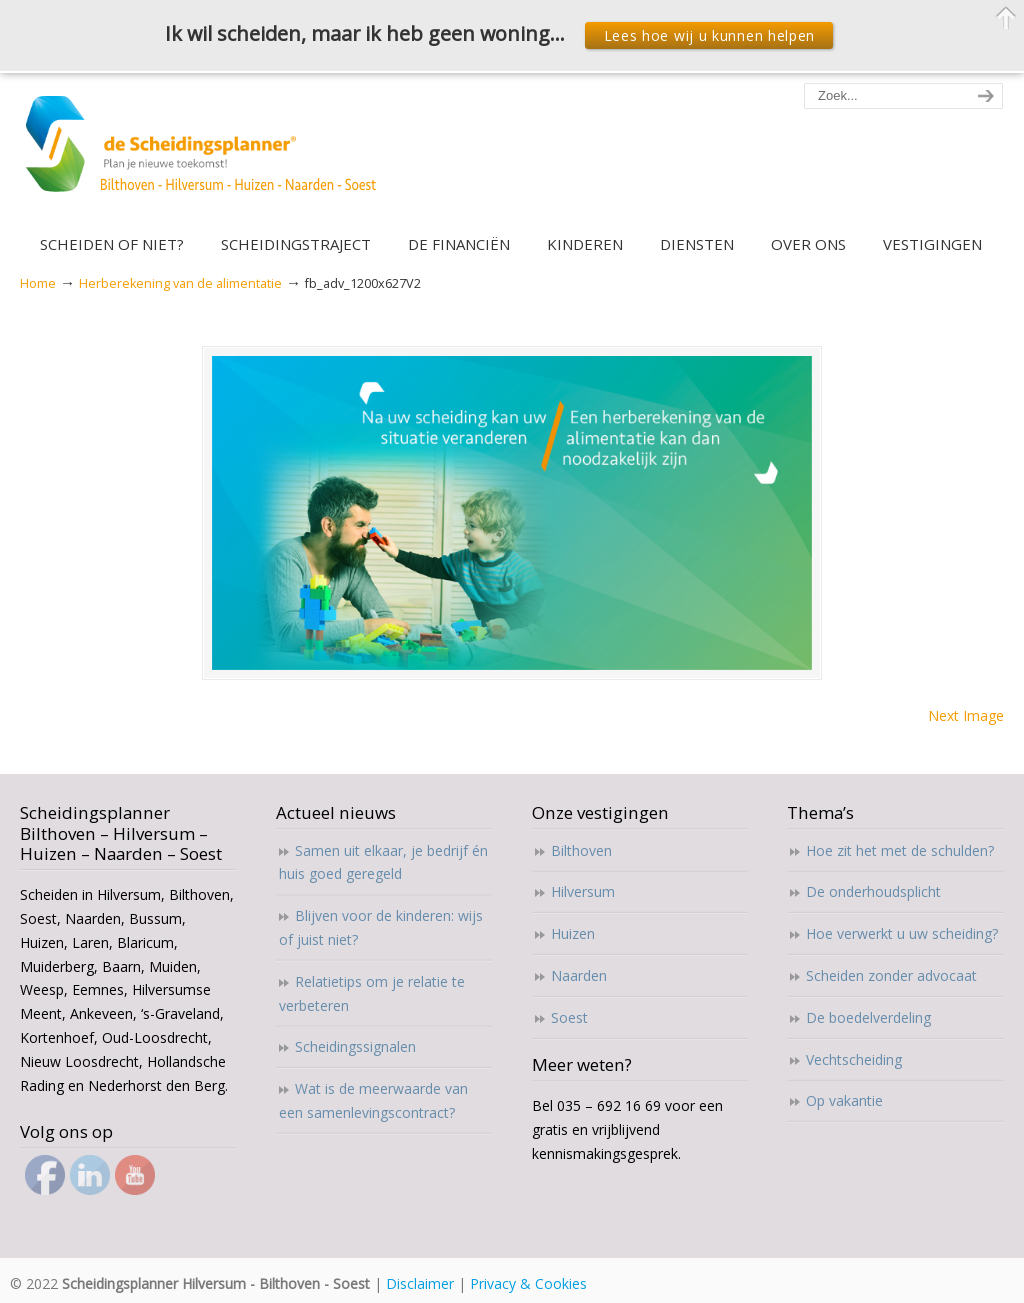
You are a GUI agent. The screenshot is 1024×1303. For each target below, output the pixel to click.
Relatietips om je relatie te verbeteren (372, 993)
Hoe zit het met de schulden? (900, 850)
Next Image (966, 715)
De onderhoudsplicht (873, 891)
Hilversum (583, 891)
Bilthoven (581, 850)
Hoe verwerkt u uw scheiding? (902, 933)
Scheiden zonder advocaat (891, 975)
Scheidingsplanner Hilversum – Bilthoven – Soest (207, 155)
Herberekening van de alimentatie (180, 283)
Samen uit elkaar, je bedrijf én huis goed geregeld (383, 862)
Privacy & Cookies (528, 1283)
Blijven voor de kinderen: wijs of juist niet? (381, 927)
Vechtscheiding (854, 1059)
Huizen (573, 933)
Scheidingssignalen (355, 1046)
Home (38, 283)
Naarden (579, 975)
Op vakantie (844, 1100)
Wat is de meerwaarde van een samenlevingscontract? (373, 1100)
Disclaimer (420, 1283)
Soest (569, 1017)
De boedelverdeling (868, 1017)
